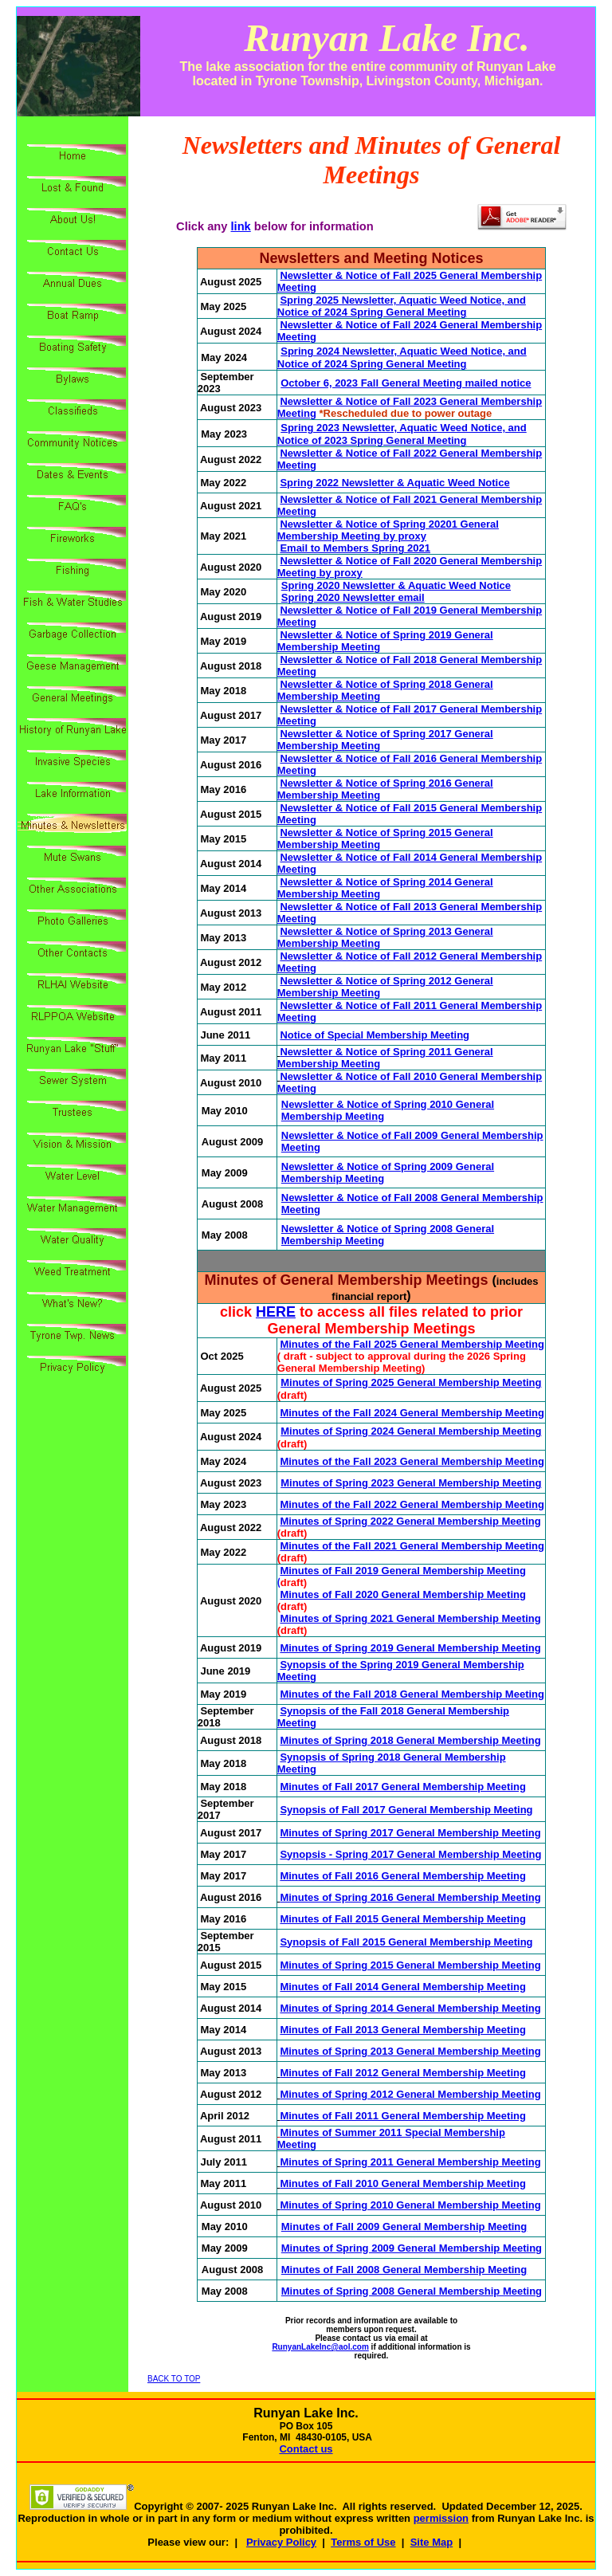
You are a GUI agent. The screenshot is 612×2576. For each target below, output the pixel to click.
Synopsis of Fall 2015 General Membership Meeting (406, 1942)
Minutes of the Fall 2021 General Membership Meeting (412, 1546)
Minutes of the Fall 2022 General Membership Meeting (412, 1504)
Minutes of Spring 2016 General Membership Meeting (410, 1897)
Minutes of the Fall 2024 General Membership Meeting (412, 1413)
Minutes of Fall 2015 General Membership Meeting (402, 1919)
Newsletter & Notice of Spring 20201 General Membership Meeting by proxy (388, 530)
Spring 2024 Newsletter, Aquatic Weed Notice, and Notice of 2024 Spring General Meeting (402, 357)
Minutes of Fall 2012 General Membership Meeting (402, 2073)
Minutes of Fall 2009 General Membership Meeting (404, 2226)
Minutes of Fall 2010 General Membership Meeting (402, 2183)
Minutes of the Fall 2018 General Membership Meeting (412, 1694)
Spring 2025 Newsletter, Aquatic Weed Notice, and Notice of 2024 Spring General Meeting (401, 306)
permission (441, 2518)
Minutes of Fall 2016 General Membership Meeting (402, 1876)
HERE (276, 1312)
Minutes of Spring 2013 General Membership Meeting (410, 2051)
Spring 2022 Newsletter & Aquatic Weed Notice (394, 483)
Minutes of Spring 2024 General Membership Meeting (410, 1431)
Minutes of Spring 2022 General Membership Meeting (410, 1521)
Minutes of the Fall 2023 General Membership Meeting (412, 1461)
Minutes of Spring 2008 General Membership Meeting (411, 2291)
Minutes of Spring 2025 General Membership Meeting (410, 1382)
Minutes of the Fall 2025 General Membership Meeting (412, 1344)
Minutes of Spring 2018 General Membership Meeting (410, 1740)
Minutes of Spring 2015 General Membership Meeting (410, 1965)
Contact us (305, 2449)
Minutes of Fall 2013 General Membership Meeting (402, 2030)
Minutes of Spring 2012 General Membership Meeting (410, 2094)
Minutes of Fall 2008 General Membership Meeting (404, 2270)
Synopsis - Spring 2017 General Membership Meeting (410, 1854)
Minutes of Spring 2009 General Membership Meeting (411, 2248)
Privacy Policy (281, 2542)
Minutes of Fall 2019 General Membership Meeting (402, 1571)
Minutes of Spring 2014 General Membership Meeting (410, 2008)
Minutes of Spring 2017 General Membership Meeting (410, 1833)
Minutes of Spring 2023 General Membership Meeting (410, 1483)
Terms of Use (363, 2542)
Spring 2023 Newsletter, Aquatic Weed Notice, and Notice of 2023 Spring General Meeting (402, 434)
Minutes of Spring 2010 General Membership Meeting (410, 2205)
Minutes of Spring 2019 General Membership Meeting (410, 1648)
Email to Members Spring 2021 (355, 548)
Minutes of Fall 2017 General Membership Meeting (402, 1787)
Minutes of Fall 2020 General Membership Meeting (402, 1594)
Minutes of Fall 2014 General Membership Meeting (402, 1987)
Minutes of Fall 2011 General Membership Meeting (402, 2116)
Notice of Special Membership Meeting (374, 1035)
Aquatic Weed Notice (459, 585)
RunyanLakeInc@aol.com (320, 2346)
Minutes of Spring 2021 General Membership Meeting (410, 1618)
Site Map (431, 2542)
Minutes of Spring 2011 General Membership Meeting (410, 2162)
